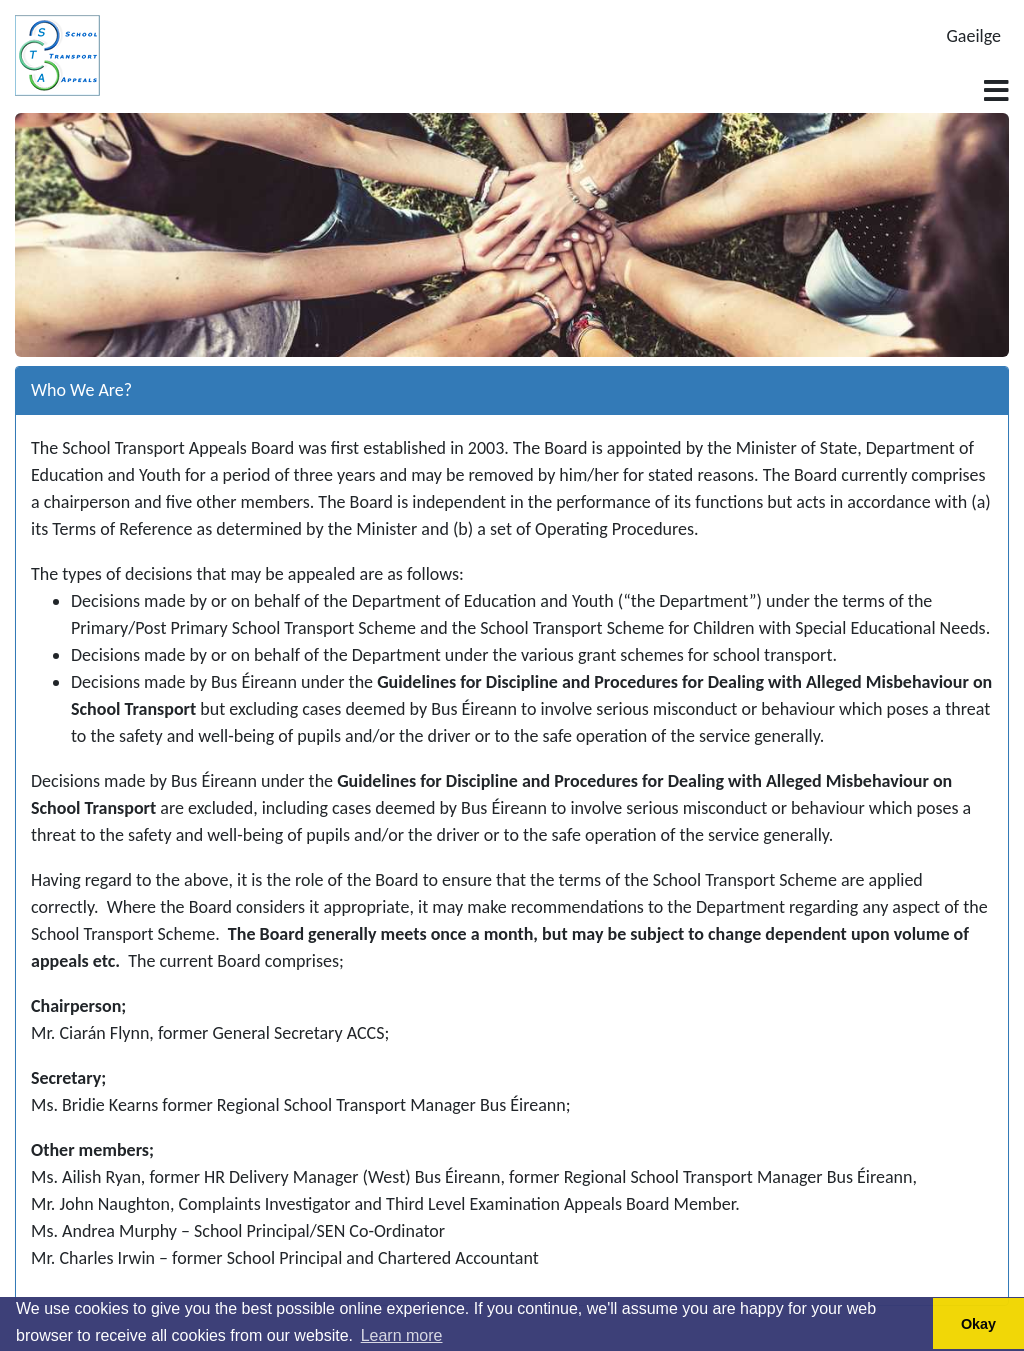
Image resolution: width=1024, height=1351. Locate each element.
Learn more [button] (402, 1335)
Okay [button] (978, 1324)
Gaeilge (974, 36)
